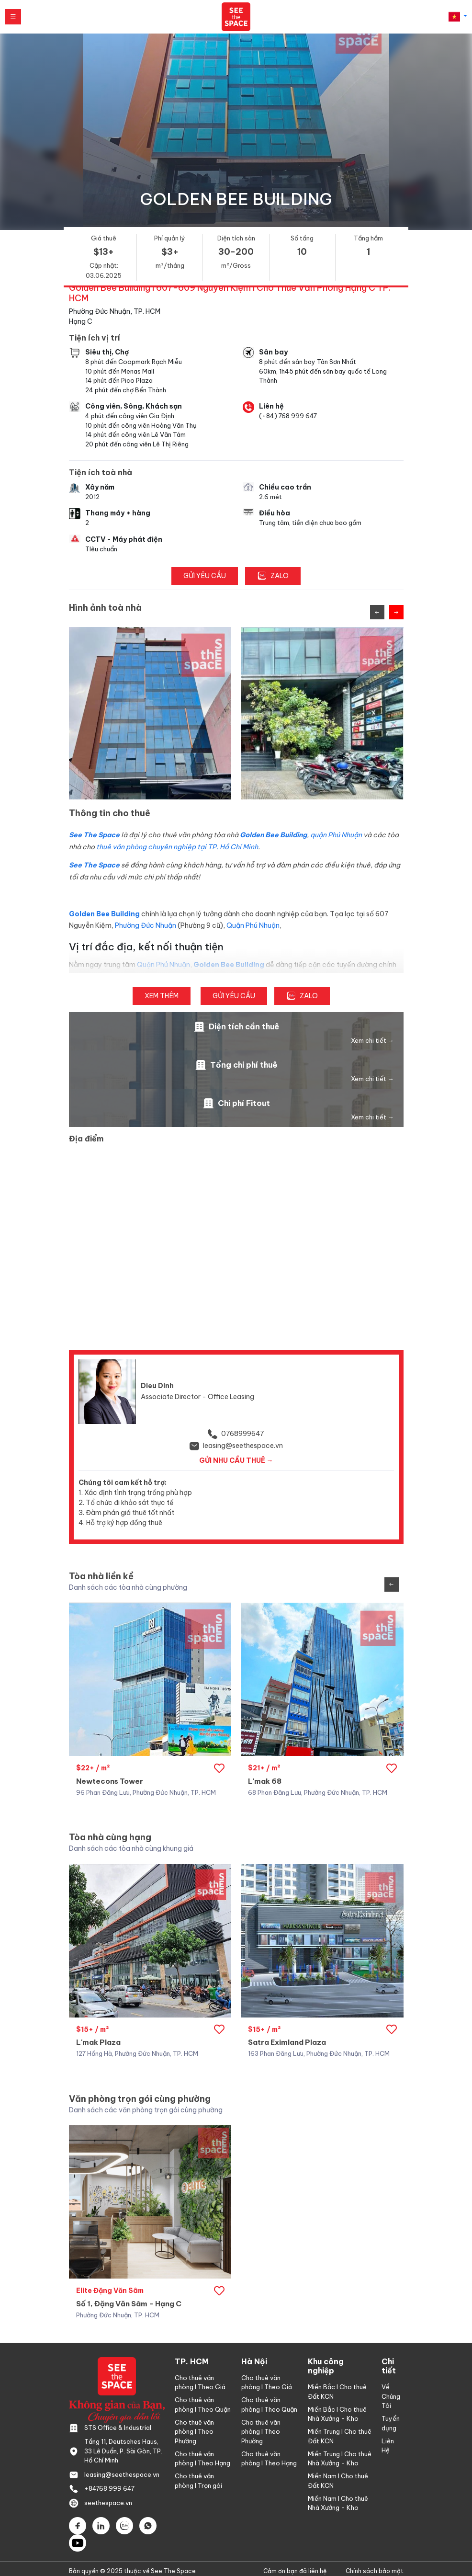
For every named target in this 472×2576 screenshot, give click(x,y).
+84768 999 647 (109, 2488)
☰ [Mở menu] (13, 16)
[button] (458, 17)
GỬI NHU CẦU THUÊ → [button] (236, 1460)
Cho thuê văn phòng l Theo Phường (194, 2431)
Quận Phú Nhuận (253, 925)
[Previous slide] (377, 612)
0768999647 (242, 1433)
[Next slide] (396, 612)
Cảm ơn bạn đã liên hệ (294, 2571)
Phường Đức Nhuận (145, 925)
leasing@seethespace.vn (243, 1445)
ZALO (273, 576)
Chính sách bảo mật (375, 2571)
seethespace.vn (108, 2503)
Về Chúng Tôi (391, 2396)
